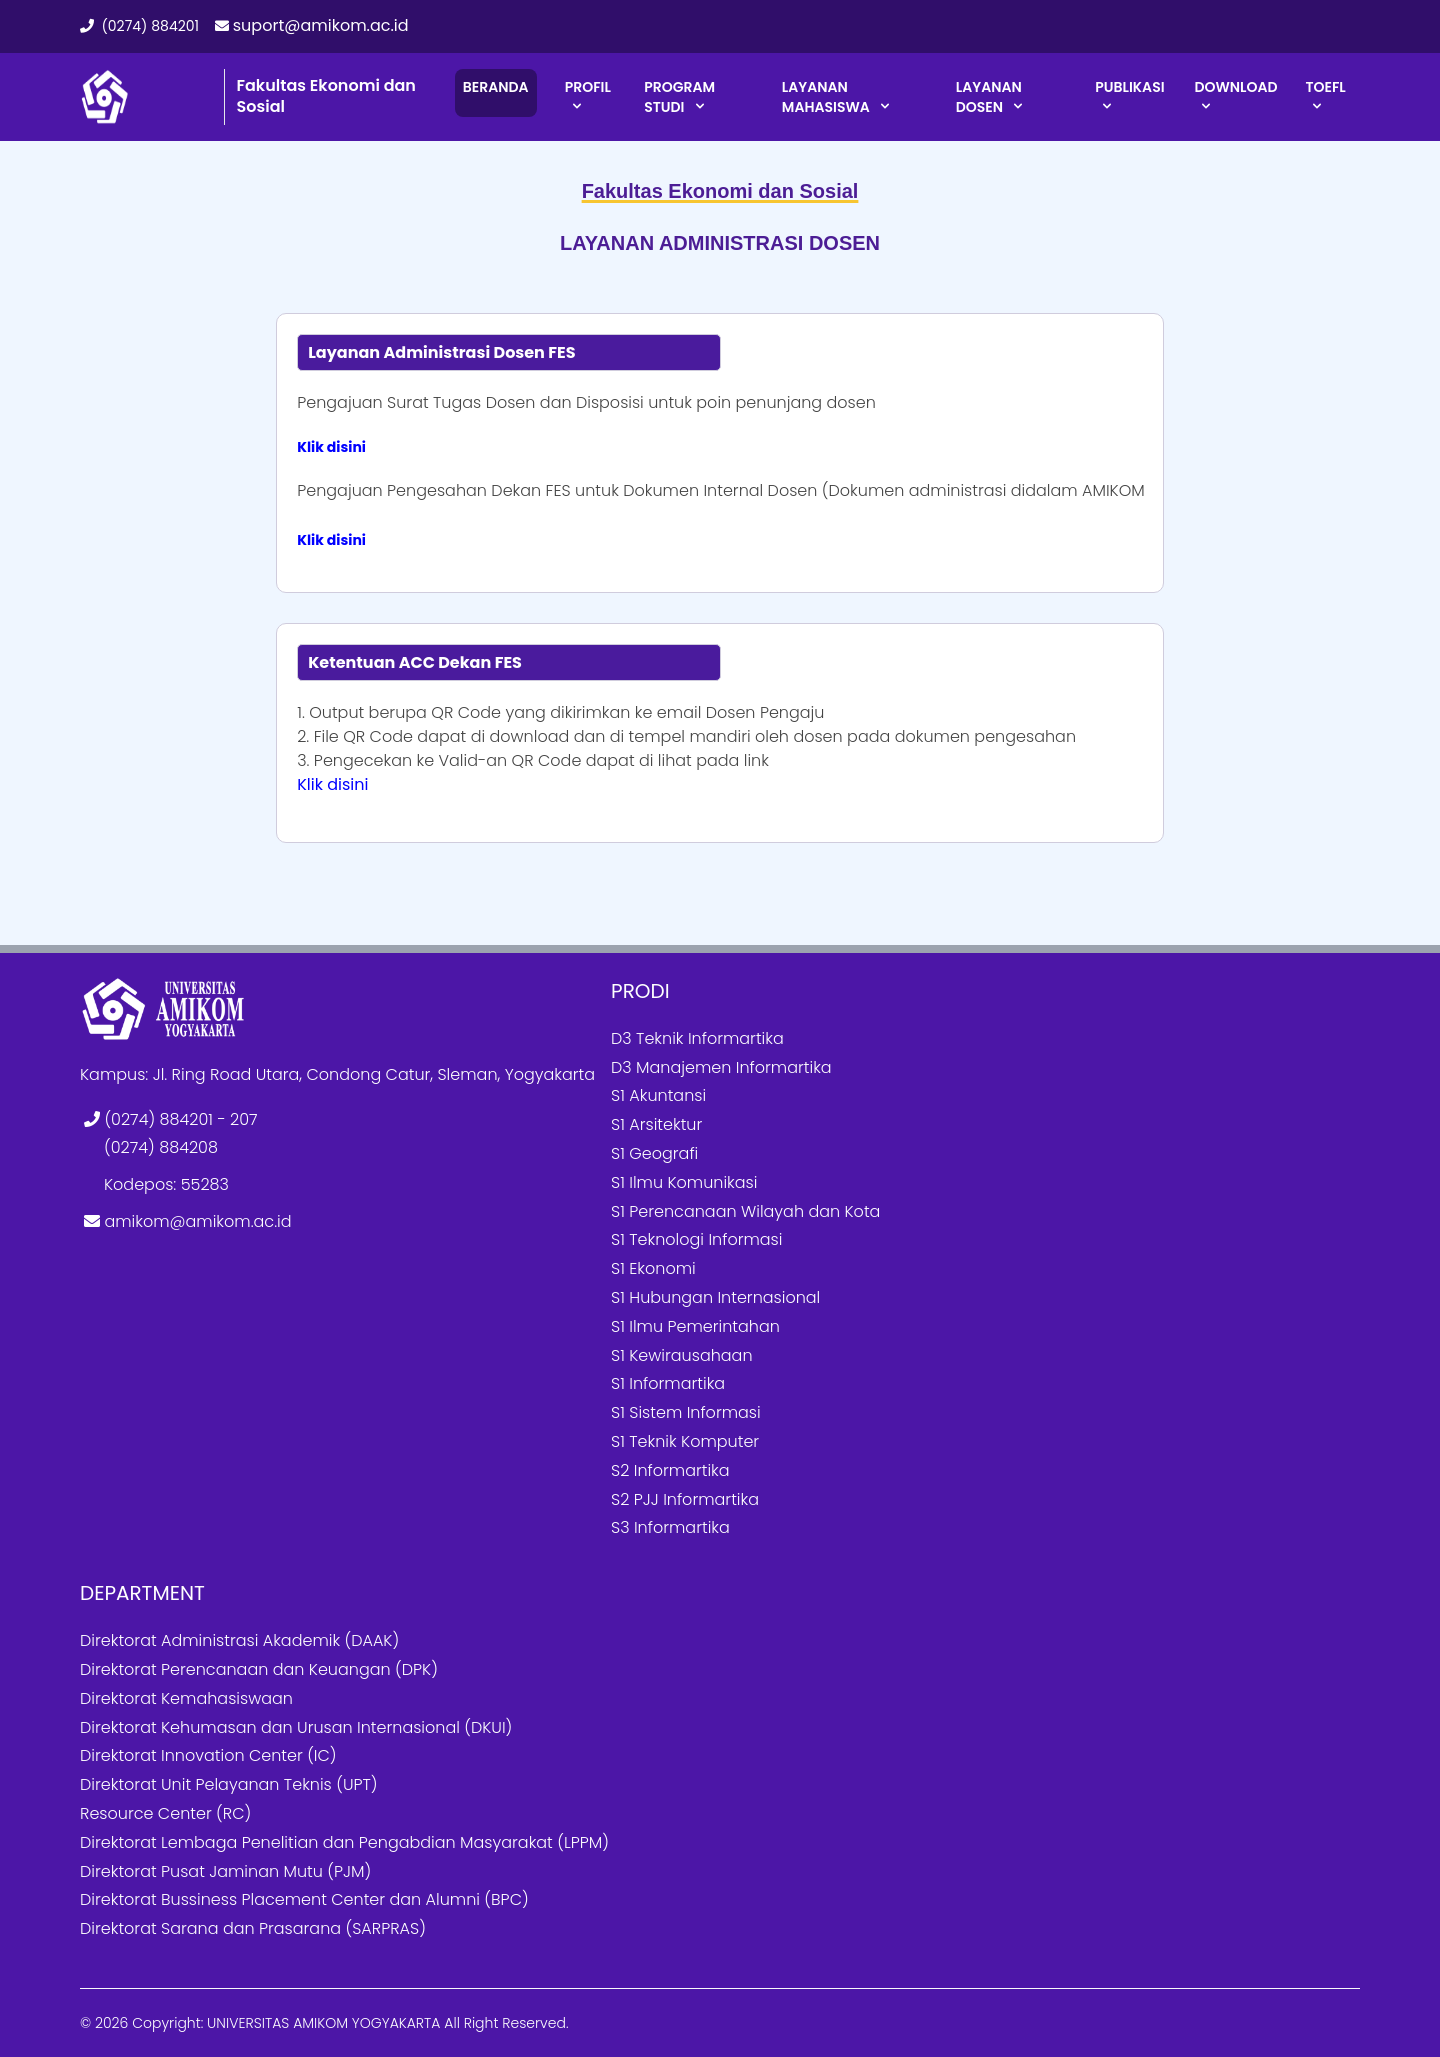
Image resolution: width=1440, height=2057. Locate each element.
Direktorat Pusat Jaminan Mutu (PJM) (225, 1871)
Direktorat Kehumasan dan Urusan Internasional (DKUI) (296, 1727)
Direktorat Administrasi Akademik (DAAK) (239, 1640)
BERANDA (496, 87)
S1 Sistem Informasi (686, 1412)
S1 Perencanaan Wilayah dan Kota (745, 1211)
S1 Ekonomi (653, 1268)
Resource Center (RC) (165, 1813)
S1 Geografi (654, 1153)
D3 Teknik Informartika (697, 1038)
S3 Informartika (670, 1527)
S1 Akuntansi (658, 1095)
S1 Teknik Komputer (685, 1441)
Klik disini (331, 447)
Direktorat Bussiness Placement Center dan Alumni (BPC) (304, 1899)
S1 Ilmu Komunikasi (684, 1182)
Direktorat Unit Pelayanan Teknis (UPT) (229, 1784)
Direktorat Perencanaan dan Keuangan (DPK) (259, 1669)
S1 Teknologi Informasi (696, 1239)
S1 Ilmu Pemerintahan (695, 1326)
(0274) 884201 (139, 26)
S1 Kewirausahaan (682, 1355)
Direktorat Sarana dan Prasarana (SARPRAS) (253, 1928)
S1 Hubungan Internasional (715, 1297)
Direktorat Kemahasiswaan (186, 1698)
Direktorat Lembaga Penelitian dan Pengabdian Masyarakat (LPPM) (344, 1842)
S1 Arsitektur (656, 1124)
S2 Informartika (670, 1470)
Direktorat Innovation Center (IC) (208, 1755)
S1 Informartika (668, 1383)
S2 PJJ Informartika (685, 1499)
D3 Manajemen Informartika (721, 1067)
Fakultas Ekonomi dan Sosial (326, 96)
